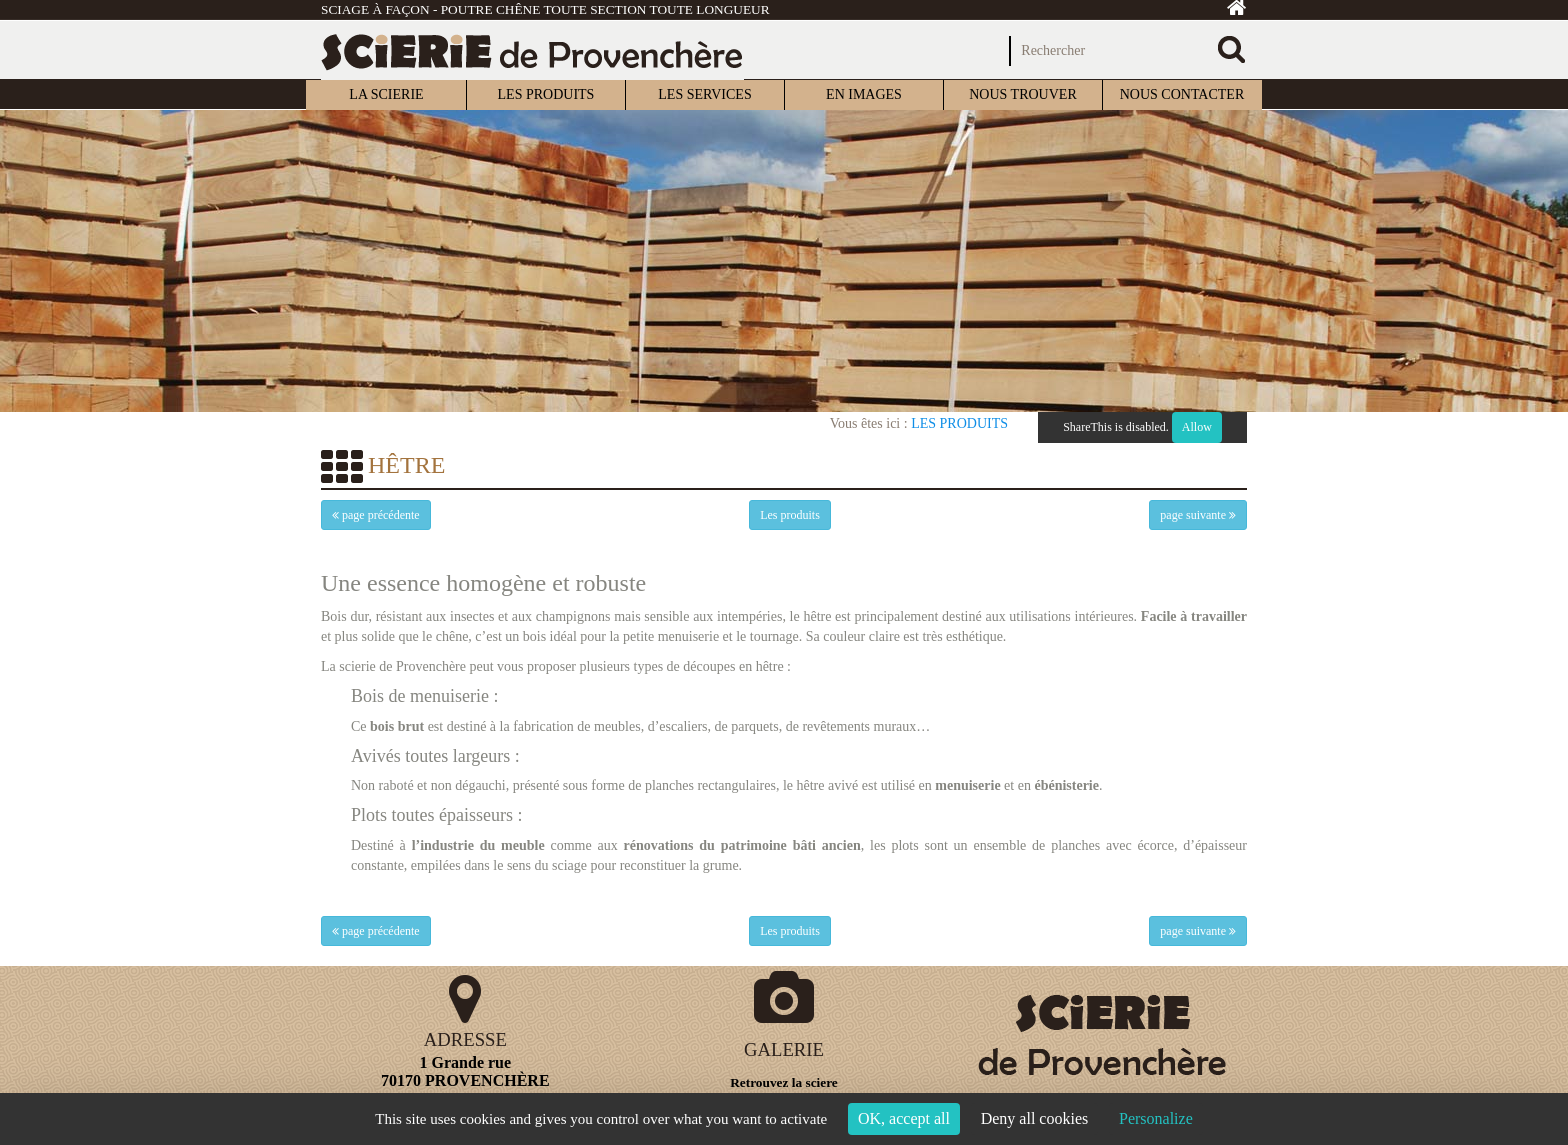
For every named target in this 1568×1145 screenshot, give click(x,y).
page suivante (1198, 515)
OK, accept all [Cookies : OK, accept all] (904, 1118)
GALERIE (784, 1049)
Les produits (959, 423)
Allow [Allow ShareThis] (1197, 427)
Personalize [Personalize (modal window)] (1156, 1118)
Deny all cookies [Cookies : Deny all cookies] (1035, 1118)
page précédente (376, 515)
